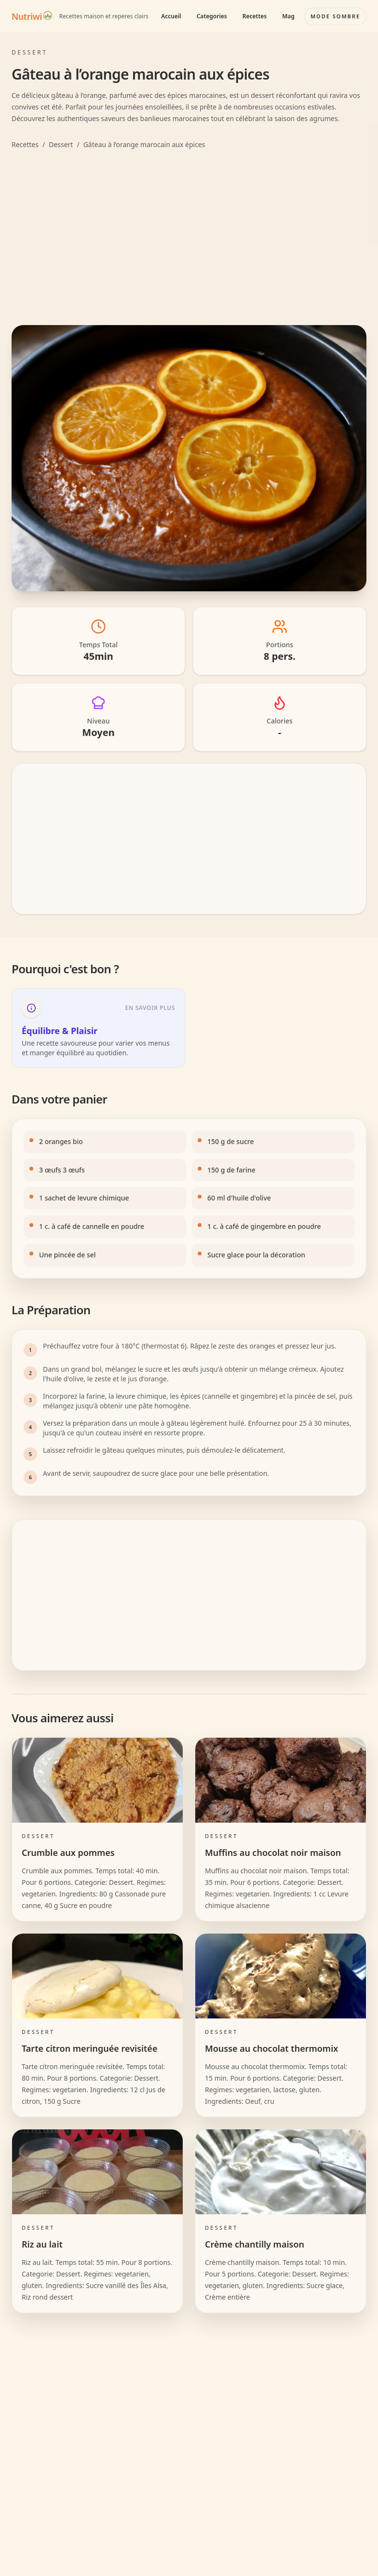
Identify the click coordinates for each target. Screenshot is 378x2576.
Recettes (255, 16)
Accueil (171, 16)
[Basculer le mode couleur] (335, 16)
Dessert (61, 144)
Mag (288, 16)
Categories (212, 16)
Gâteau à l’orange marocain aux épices (144, 144)
